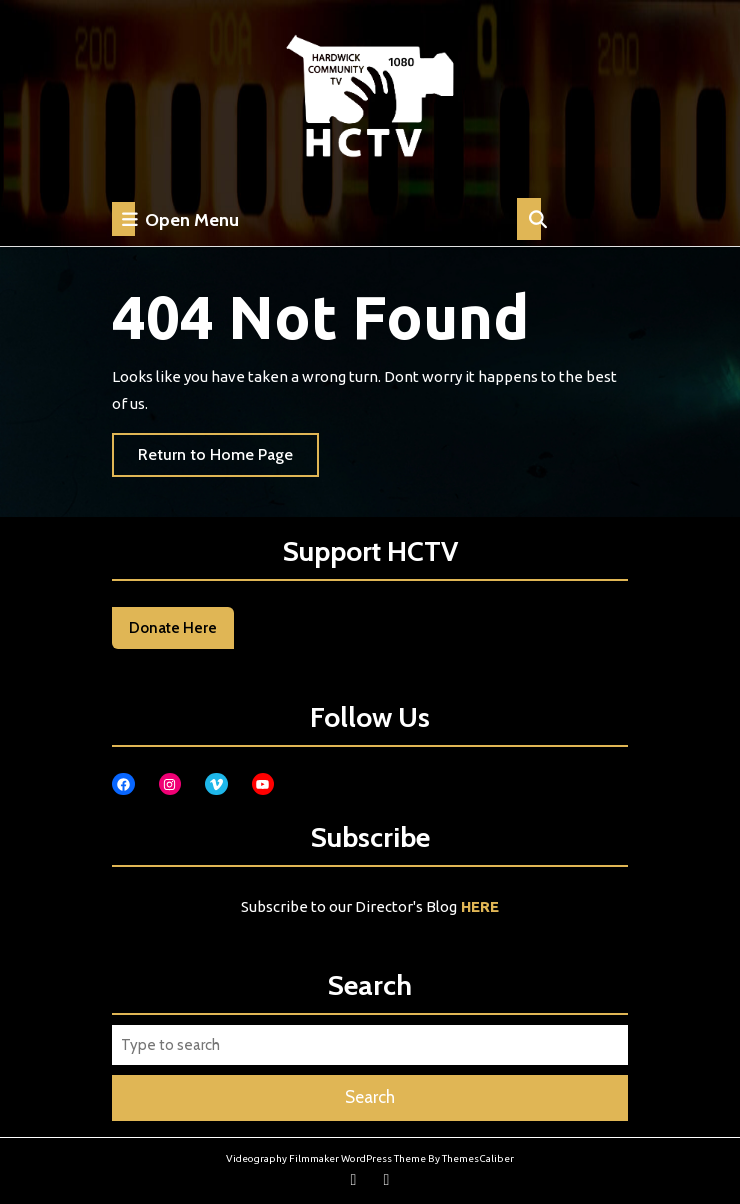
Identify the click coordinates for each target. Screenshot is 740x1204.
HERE (480, 906)
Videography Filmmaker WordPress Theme (326, 1158)
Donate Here (173, 628)
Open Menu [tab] (175, 219)
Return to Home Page (228, 459)
